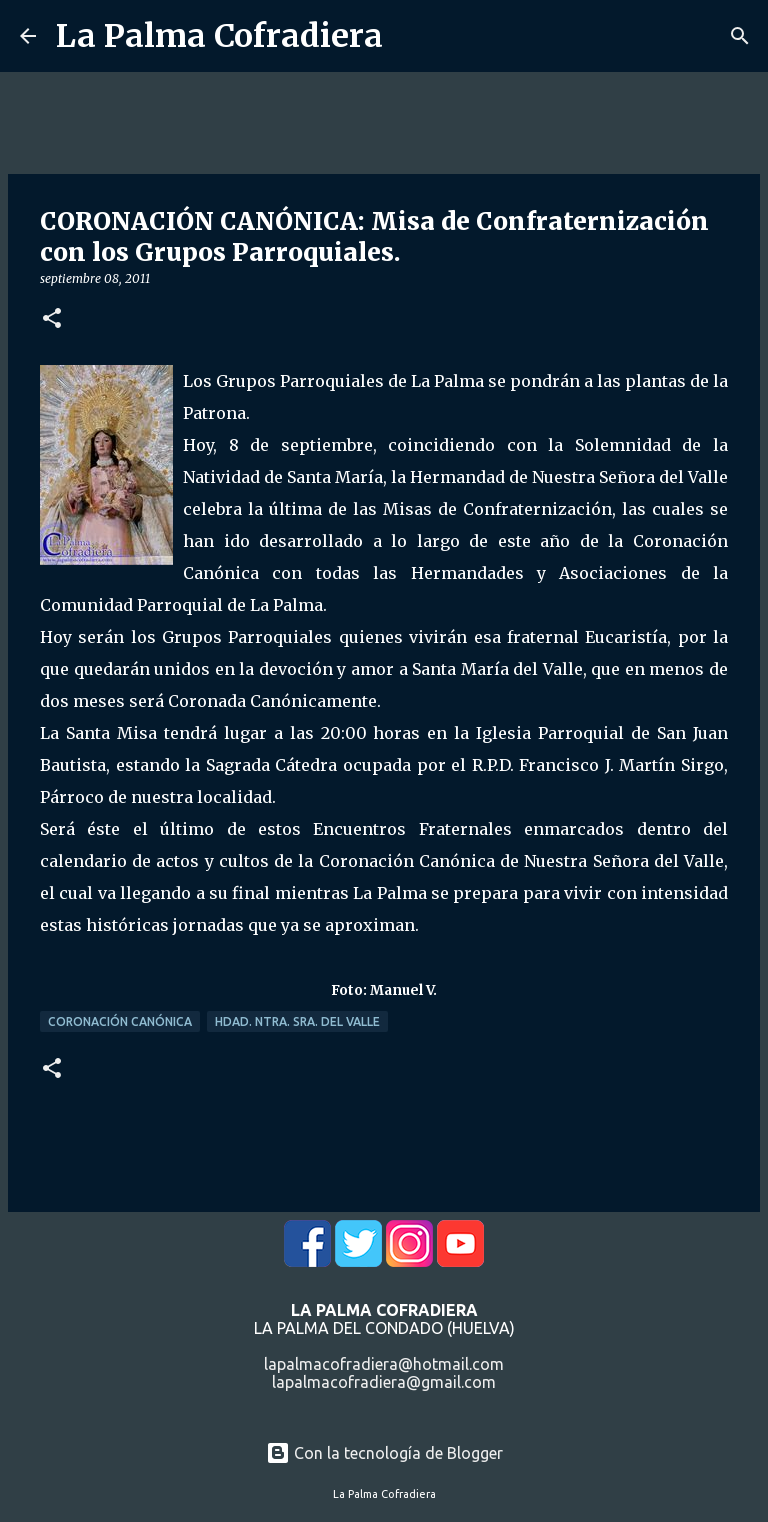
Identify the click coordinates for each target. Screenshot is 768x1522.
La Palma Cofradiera (219, 36)
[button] (52, 319)
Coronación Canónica (120, 1021)
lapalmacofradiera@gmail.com (384, 1382)
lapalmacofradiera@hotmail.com (384, 1364)
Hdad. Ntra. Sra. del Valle (297, 1021)
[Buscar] (740, 36)
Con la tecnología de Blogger (384, 1453)
